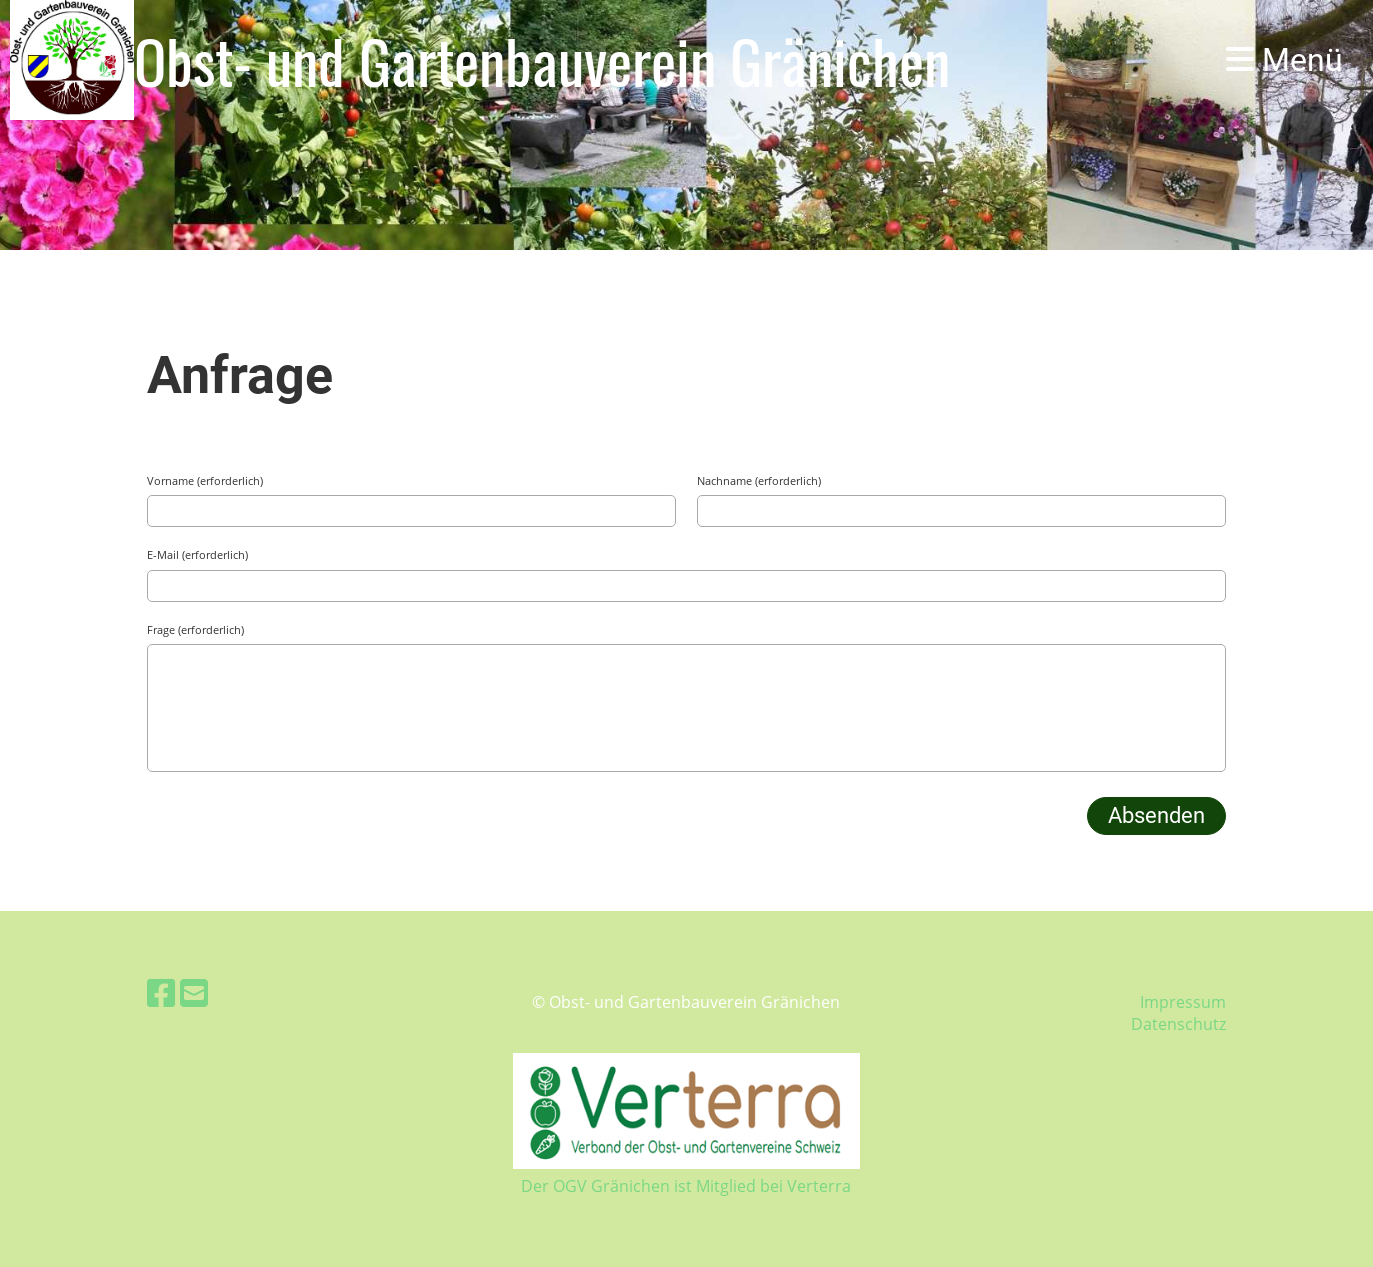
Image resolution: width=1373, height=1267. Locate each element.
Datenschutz (1178, 1024)
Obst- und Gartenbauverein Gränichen (542, 60)
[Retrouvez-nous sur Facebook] (161, 992)
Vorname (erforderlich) (205, 480)
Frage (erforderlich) (195, 629)
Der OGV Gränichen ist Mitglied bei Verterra (686, 1186)
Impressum (1183, 1002)
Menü (1284, 60)
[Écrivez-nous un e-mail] (194, 992)
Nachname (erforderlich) (759, 480)
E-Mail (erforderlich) (197, 554)
